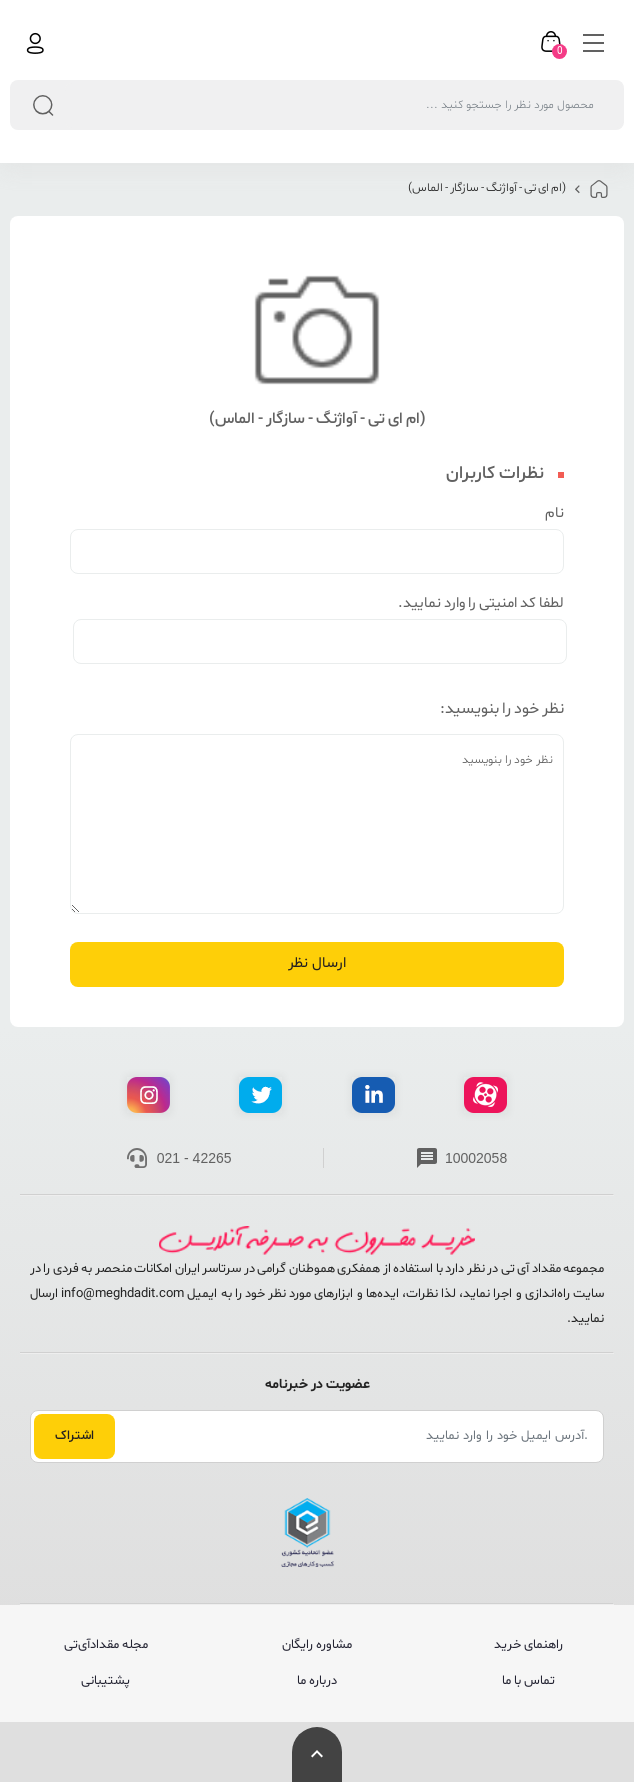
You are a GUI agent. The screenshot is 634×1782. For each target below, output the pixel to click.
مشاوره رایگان (317, 1645)
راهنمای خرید (528, 1645)
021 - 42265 (194, 1158)
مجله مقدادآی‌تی (106, 1645)
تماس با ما (528, 1681)
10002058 (476, 1158)
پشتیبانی (105, 1681)
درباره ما (317, 1681)
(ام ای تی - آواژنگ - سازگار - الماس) (487, 188)
